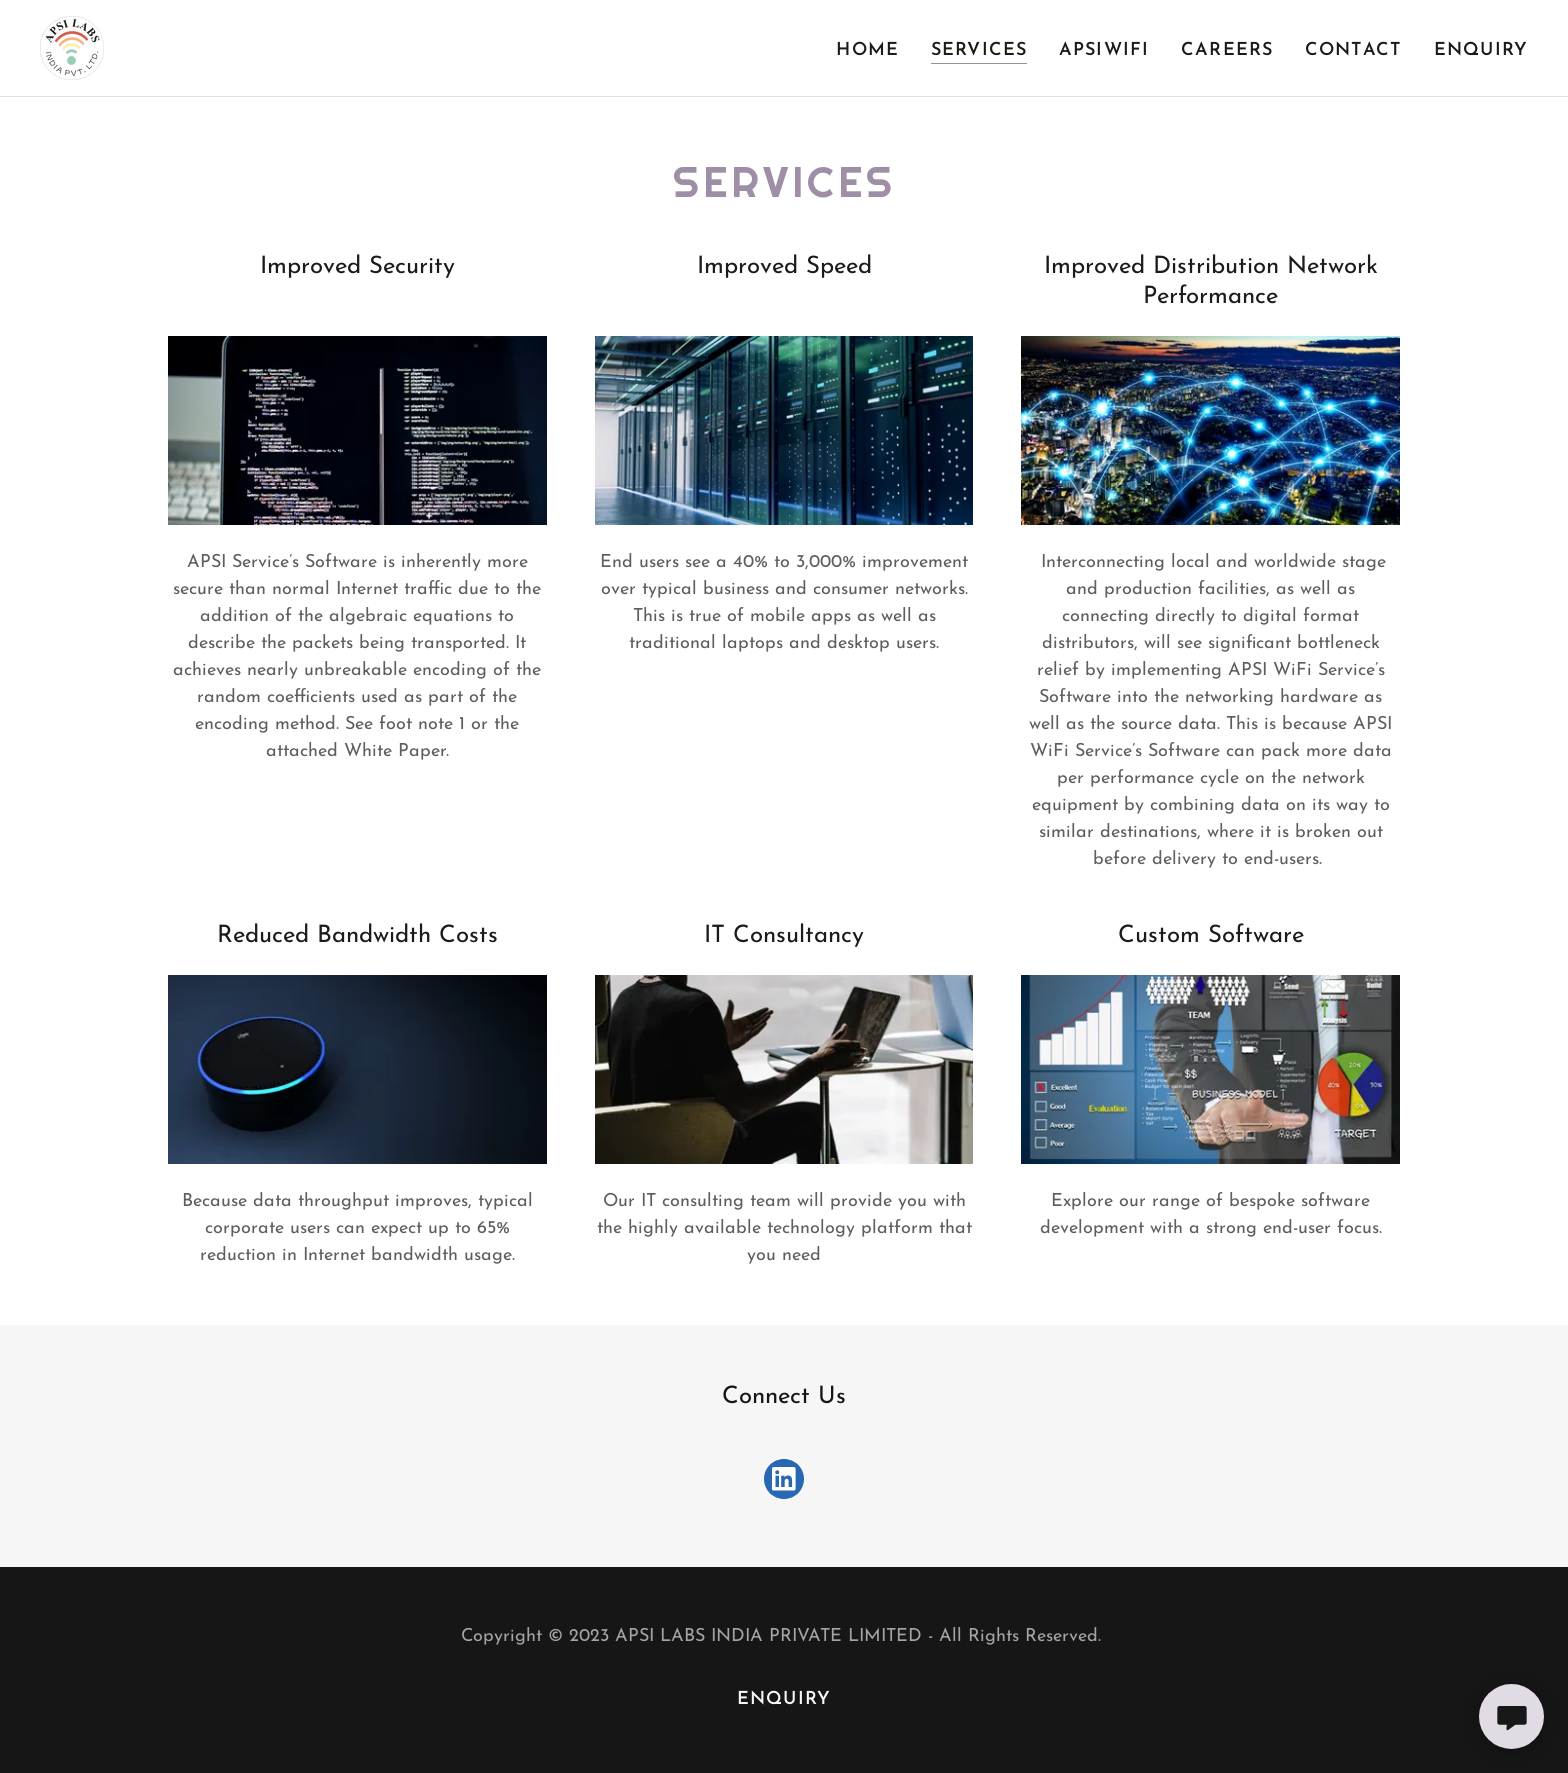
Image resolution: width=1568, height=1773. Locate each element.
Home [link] (867, 50)
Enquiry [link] (1481, 50)
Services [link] (979, 50)
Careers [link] (1227, 50)
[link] (72, 46)
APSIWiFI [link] (1104, 50)
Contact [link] (1353, 50)
